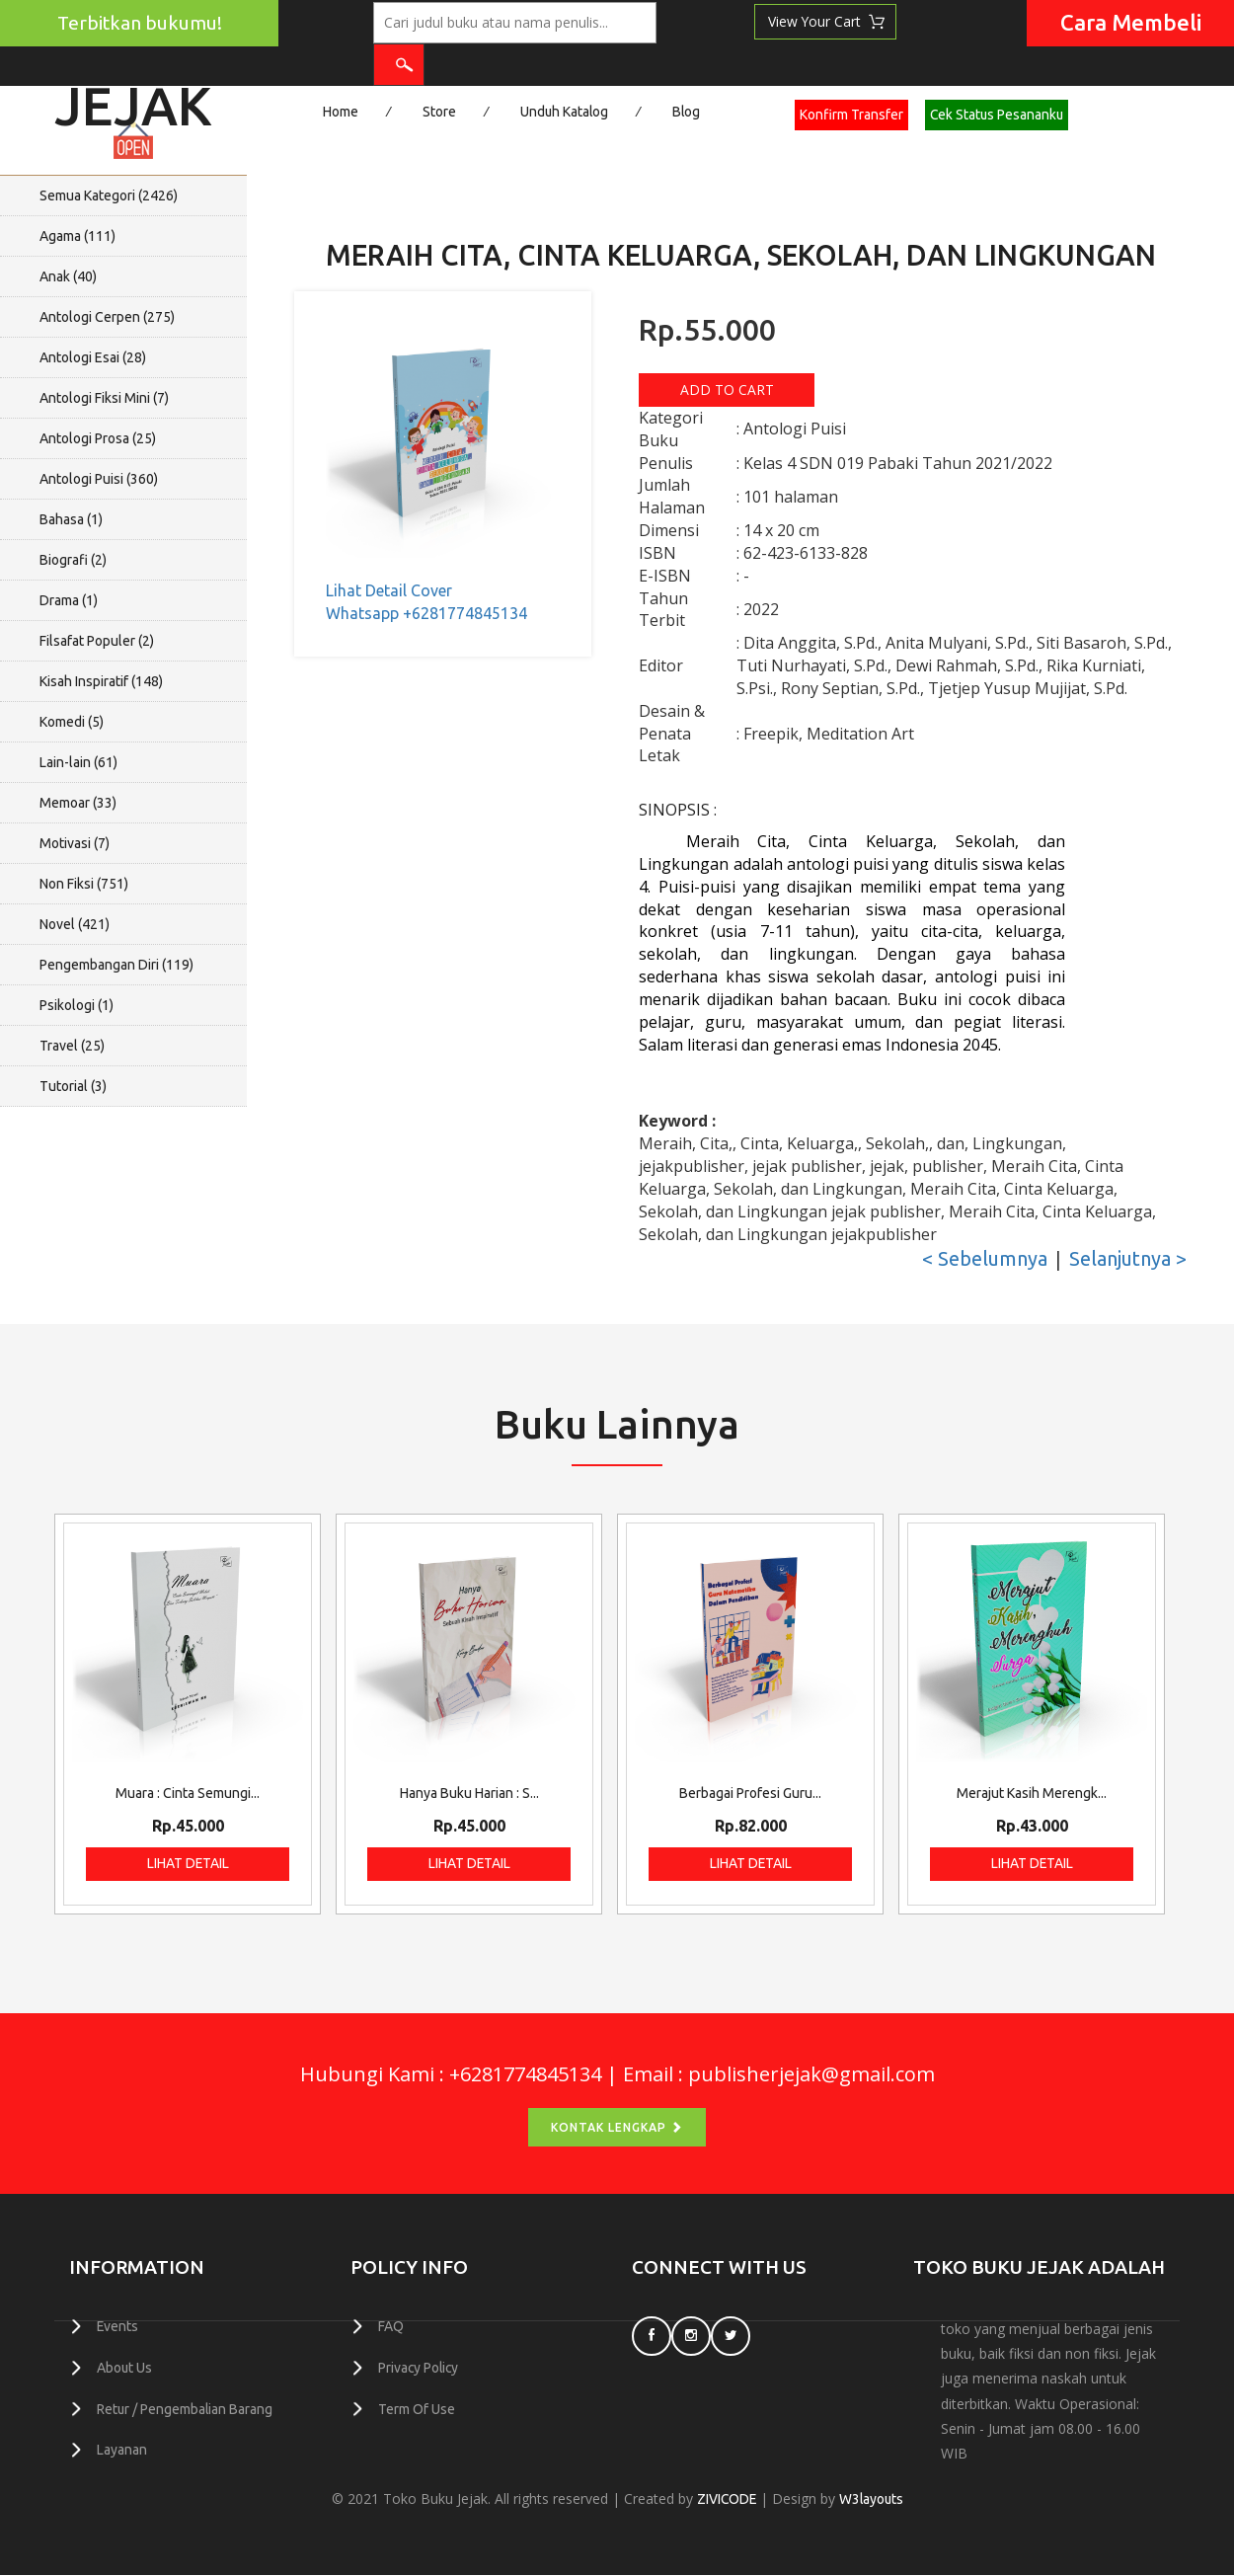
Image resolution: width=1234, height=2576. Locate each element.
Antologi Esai (92, 357)
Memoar (77, 803)
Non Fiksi (83, 884)
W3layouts (872, 2500)
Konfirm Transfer (854, 114)
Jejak (133, 99)
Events (118, 2326)
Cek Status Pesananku (1001, 114)
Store (439, 111)
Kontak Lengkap (617, 2128)
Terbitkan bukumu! (139, 23)
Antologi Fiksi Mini (104, 398)
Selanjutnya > (1128, 1259)
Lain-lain (78, 762)
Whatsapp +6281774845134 (426, 613)
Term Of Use (416, 2407)
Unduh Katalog (565, 111)
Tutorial (73, 1086)
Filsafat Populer (96, 641)
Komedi (71, 722)
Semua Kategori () (108, 195)
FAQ (391, 2326)
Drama (68, 600)
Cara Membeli (1130, 22)
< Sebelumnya (984, 1259)
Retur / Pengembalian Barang (185, 2407)
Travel (72, 1046)
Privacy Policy (419, 2367)
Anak (68, 276)
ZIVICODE (725, 2500)
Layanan (122, 2448)
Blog (688, 111)
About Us (125, 2367)
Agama (77, 236)
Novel (74, 924)
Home (340, 111)
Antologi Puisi (98, 479)
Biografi (73, 560)
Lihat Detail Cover (389, 590)
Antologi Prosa (97, 438)
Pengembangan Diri (116, 965)
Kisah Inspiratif (101, 681)
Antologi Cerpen (107, 317)
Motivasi (74, 843)
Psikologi (76, 1005)
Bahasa (71, 519)
